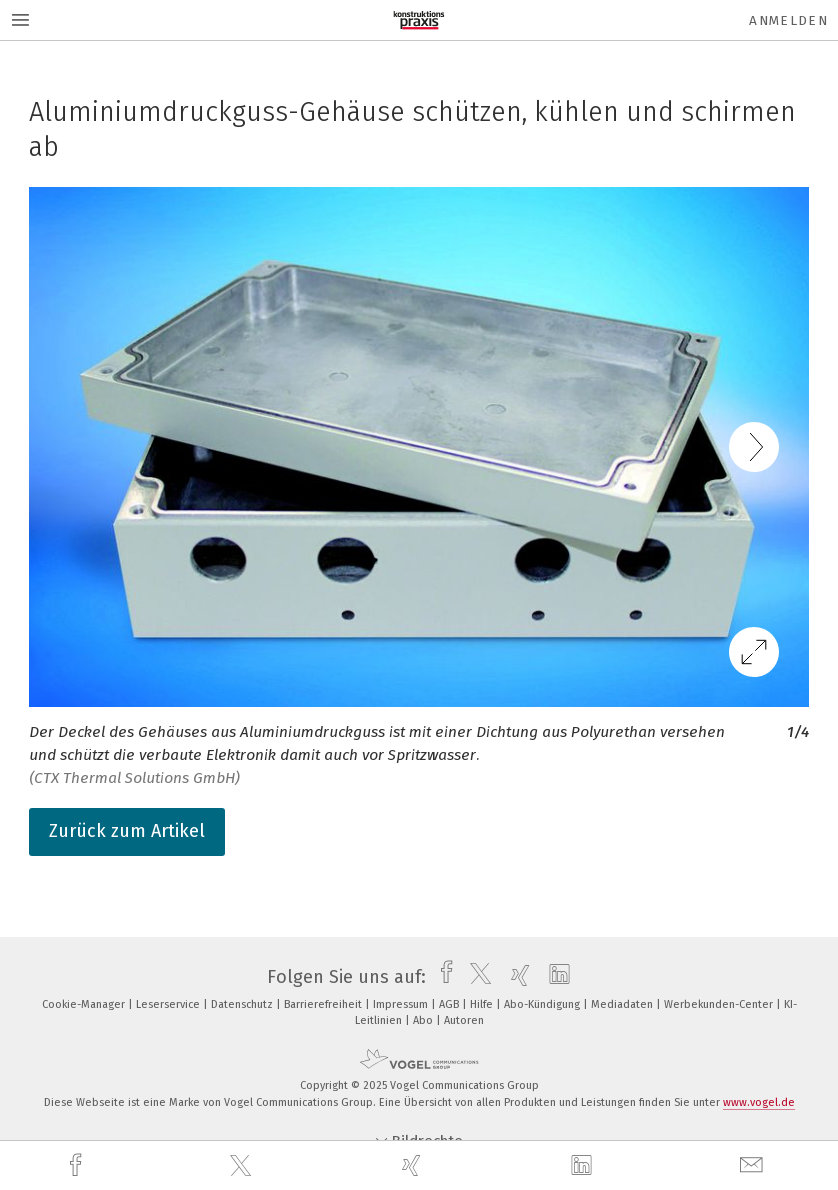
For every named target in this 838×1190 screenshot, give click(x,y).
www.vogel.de (759, 1102)
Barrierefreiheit (324, 1004)
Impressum (402, 1004)
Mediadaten (623, 1004)
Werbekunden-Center (720, 1004)
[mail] (754, 1165)
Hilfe (483, 1004)
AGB (450, 1004)
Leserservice (169, 1004)
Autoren (464, 1020)
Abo (424, 1020)
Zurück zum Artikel (127, 831)
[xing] (414, 1165)
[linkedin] (584, 1166)
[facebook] (78, 1165)
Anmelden (788, 20)
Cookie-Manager (85, 1004)
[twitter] (243, 1166)
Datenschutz (243, 1004)
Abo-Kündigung (543, 1004)
